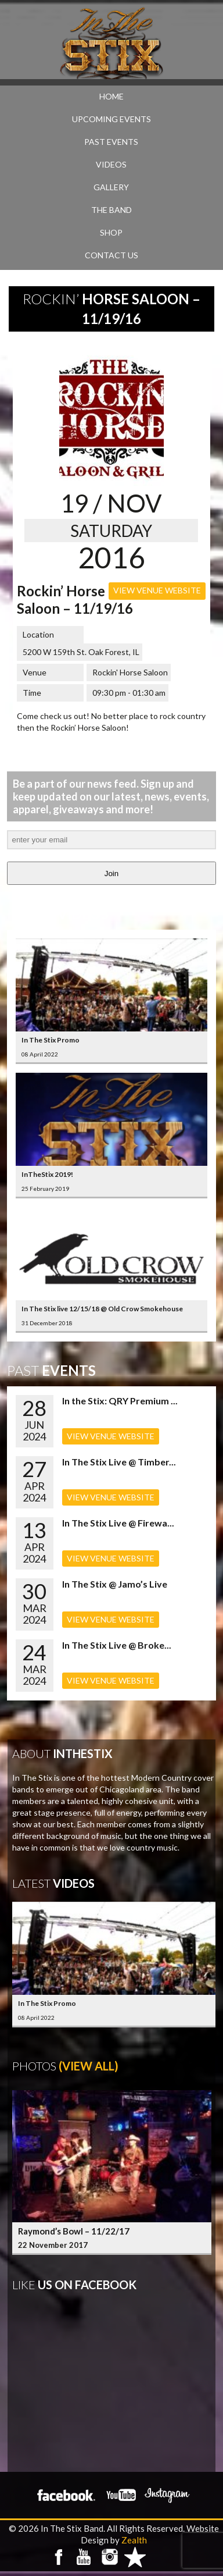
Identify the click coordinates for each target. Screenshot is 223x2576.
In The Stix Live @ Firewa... (118, 1522)
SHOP (111, 232)
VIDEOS (111, 164)
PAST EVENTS (111, 142)
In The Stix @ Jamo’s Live (114, 1583)
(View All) (88, 2066)
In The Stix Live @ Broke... (116, 1644)
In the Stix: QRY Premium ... (120, 1400)
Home (111, 96)
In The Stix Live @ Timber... (119, 1461)
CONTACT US (111, 255)
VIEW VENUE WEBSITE (157, 590)
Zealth (134, 2540)
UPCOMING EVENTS (111, 119)
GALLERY (111, 187)
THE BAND (111, 210)
